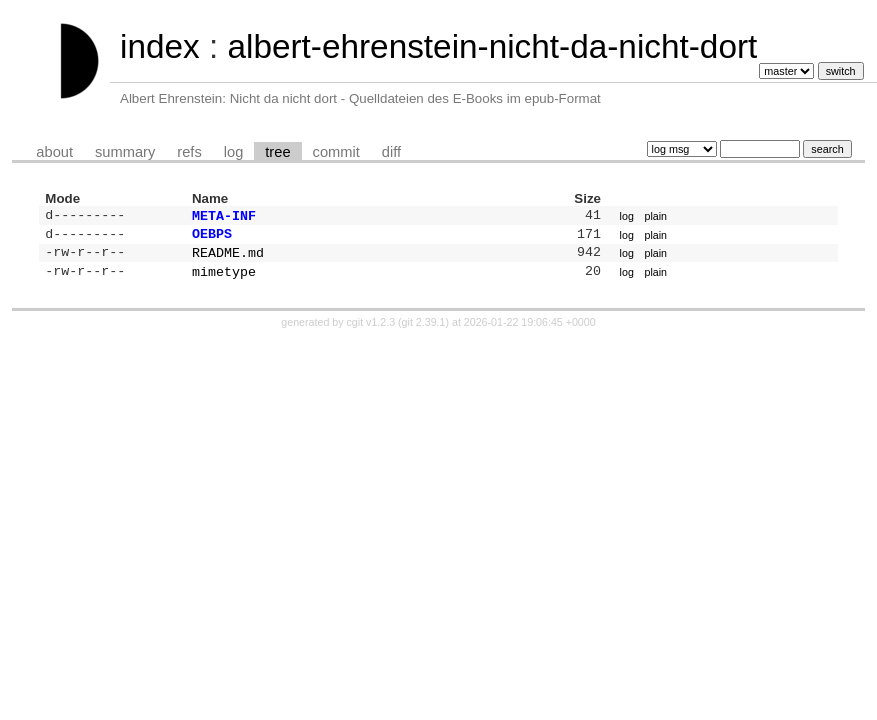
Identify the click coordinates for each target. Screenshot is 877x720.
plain (656, 217)
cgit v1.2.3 (371, 330)
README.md (228, 258)
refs (189, 152)
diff (391, 152)
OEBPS (212, 237)
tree (277, 152)
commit (336, 152)
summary (125, 152)
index (160, 46)
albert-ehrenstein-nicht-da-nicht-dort (492, 46)
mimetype (224, 279)
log (234, 152)
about (54, 152)
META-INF (224, 217)
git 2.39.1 (424, 330)
